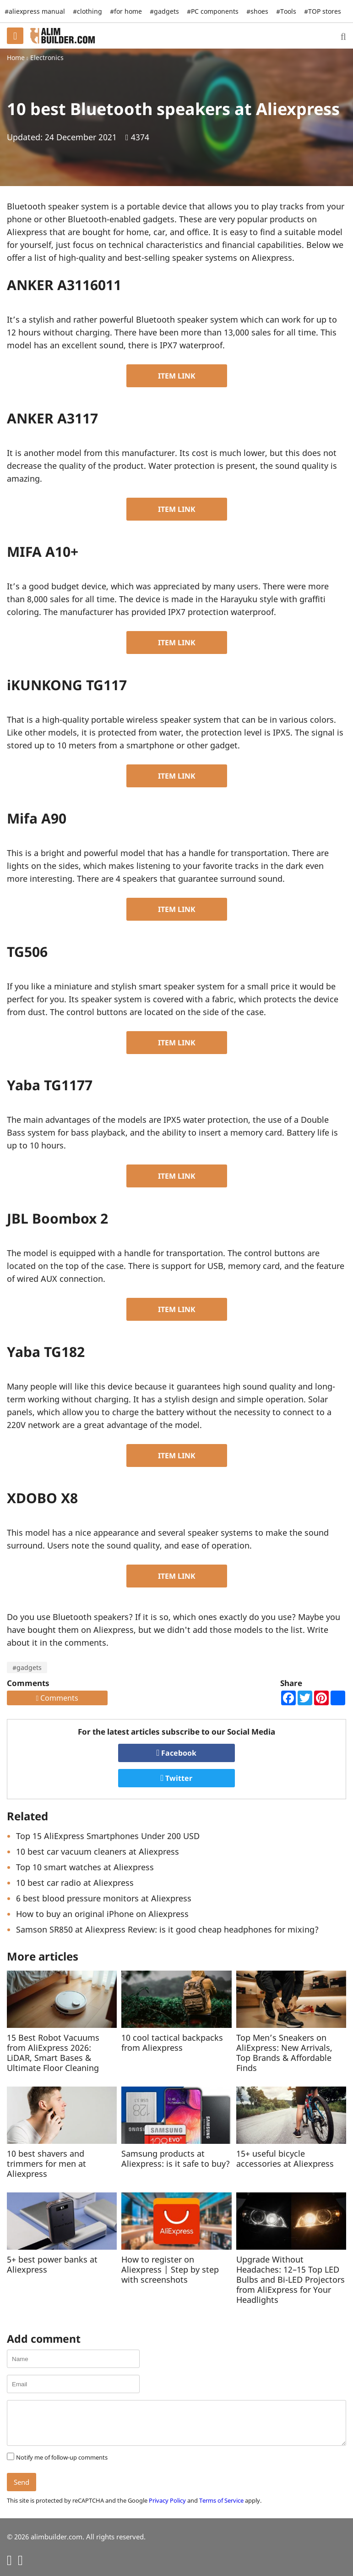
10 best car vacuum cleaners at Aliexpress (97, 1851)
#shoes (257, 11)
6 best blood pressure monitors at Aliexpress (103, 1898)
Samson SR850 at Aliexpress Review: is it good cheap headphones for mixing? (167, 1929)
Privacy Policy (167, 2500)
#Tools (286, 11)
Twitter (177, 1778)
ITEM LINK (177, 376)
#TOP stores (322, 11)
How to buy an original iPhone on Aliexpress (102, 1913)
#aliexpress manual (35, 11)
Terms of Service (221, 2500)
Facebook (177, 1753)
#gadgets (27, 1667)
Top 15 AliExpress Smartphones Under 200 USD (108, 1835)
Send (21, 2482)
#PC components (213, 11)
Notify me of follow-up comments (62, 2457)
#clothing (87, 11)
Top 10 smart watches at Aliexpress (85, 1867)
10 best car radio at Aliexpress (75, 1882)
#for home (126, 11)
